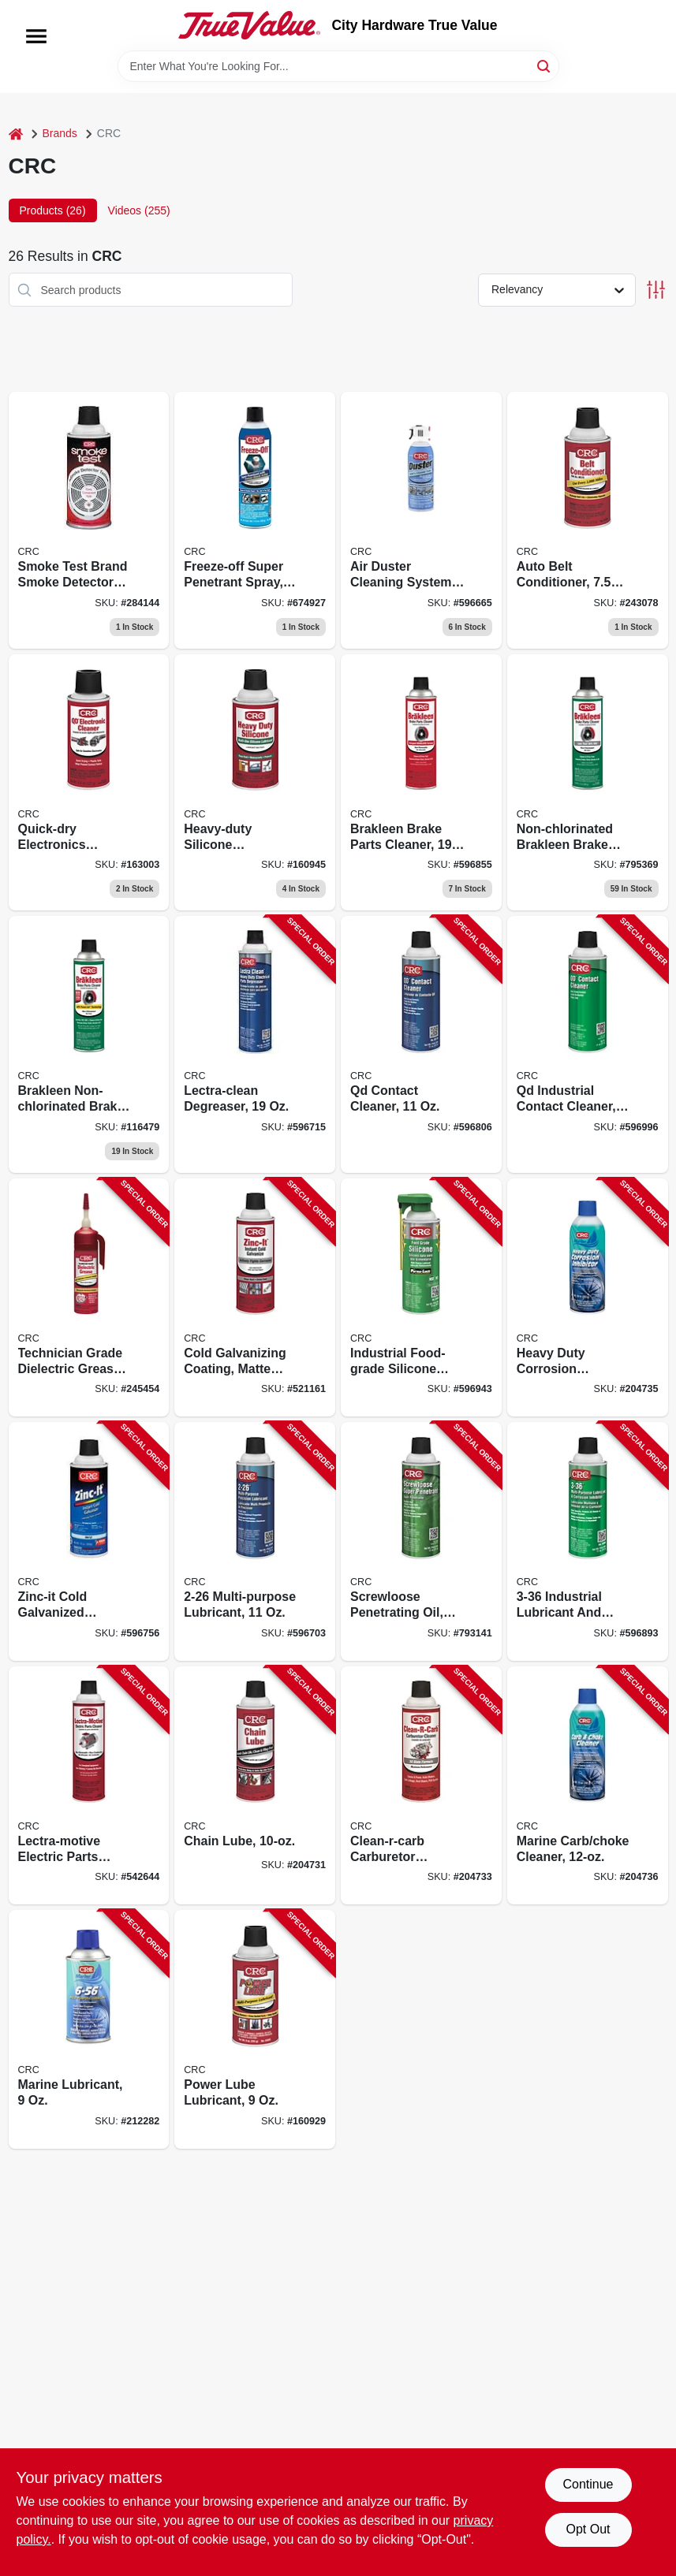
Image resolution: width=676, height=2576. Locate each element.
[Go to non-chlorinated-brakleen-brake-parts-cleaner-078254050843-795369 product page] (587, 782)
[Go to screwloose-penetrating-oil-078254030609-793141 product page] (421, 1541)
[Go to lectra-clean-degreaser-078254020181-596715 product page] (254, 1044)
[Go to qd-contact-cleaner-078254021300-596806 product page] (421, 1044)
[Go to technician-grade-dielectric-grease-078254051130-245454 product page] (89, 1297)
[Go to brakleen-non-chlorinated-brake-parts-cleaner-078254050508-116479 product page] (89, 1044)
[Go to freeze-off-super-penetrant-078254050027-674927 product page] (254, 520)
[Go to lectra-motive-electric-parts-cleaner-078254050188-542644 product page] (89, 1785)
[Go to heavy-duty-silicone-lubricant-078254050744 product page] (254, 782)
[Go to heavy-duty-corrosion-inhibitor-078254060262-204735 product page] (587, 1297)
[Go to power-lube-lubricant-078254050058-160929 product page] (254, 2029)
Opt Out (588, 2529)
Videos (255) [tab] (139, 210)
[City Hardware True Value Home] (249, 25)
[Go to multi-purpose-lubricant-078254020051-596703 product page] (254, 1541)
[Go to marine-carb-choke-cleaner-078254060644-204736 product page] (587, 1785)
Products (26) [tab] (53, 210)
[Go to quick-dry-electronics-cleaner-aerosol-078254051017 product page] (89, 782)
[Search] (544, 65)
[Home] (16, 133)
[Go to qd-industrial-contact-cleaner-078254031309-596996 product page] (587, 1044)
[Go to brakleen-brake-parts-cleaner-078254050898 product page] (421, 782)
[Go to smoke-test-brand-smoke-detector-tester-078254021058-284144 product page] (89, 520)
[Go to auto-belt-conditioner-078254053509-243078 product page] (587, 520)
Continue (587, 2484)
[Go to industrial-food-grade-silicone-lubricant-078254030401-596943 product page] (421, 1297)
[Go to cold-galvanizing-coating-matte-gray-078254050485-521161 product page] (254, 1297)
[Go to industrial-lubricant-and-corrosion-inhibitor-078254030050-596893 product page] (587, 1541)
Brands (60, 133)
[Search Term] (338, 66)
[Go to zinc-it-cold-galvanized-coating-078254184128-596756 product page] (89, 1541)
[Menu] (36, 36)
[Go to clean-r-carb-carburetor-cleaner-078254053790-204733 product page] (421, 1785)
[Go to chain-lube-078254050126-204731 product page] (254, 1785)
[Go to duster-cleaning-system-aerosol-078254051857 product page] (421, 520)
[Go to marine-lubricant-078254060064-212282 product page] (89, 2029)
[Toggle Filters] (656, 290)
